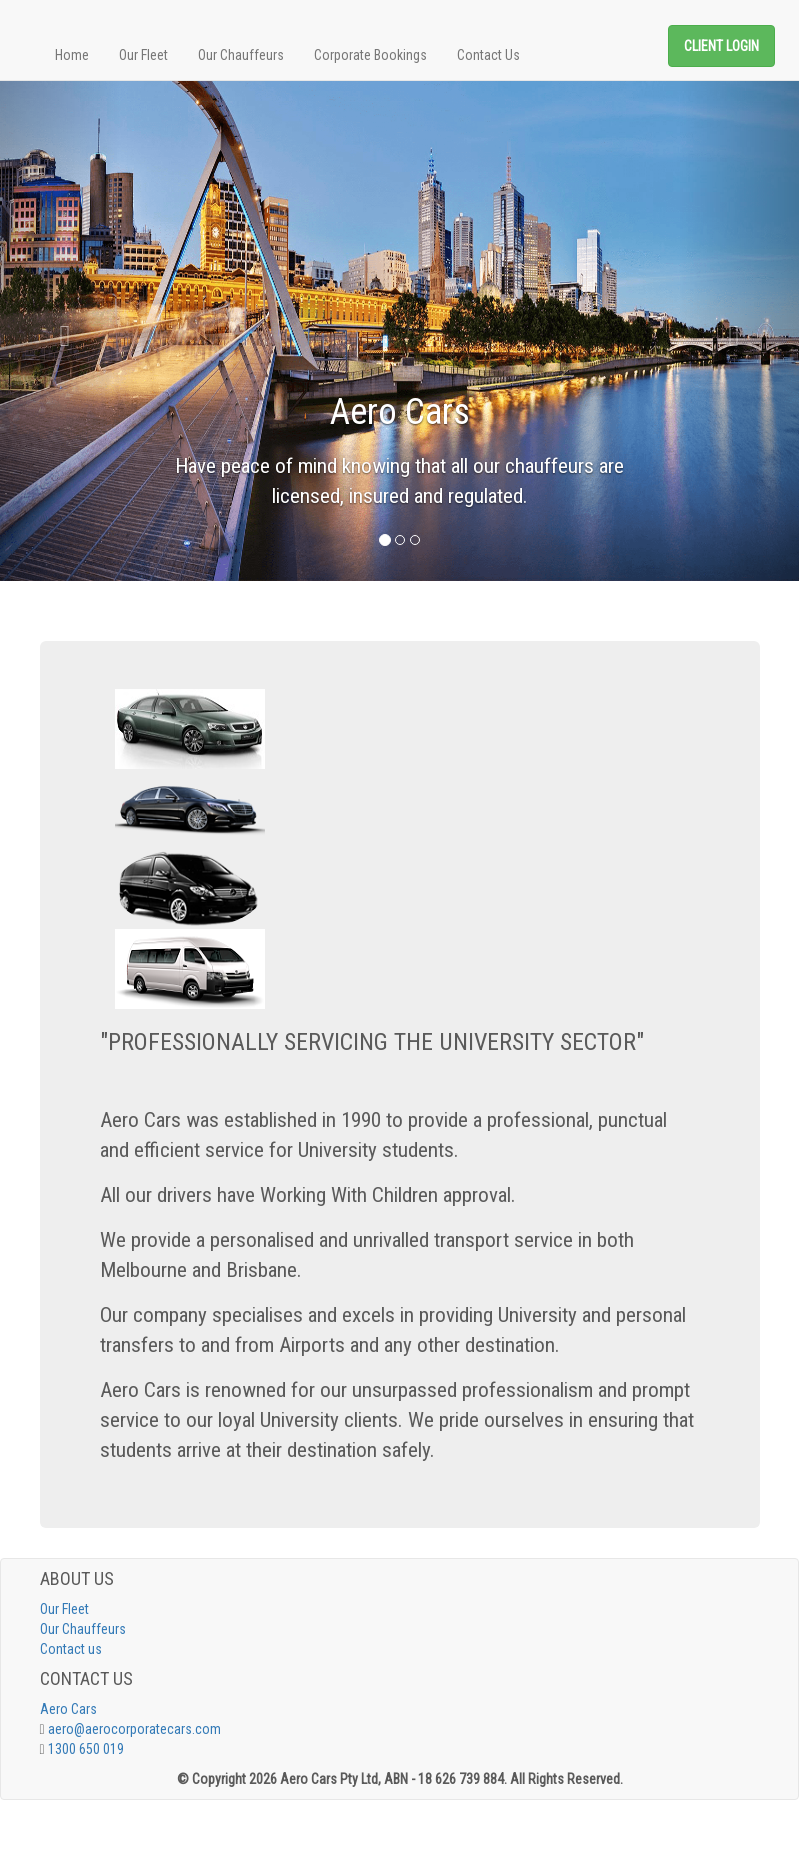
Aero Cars (68, 1709)
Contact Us (488, 55)
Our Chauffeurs (241, 55)
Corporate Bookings (370, 55)
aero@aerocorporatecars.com (134, 1729)
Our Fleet (143, 55)
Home (72, 55)
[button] (60, 331)
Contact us (71, 1649)
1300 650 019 (86, 1749)
